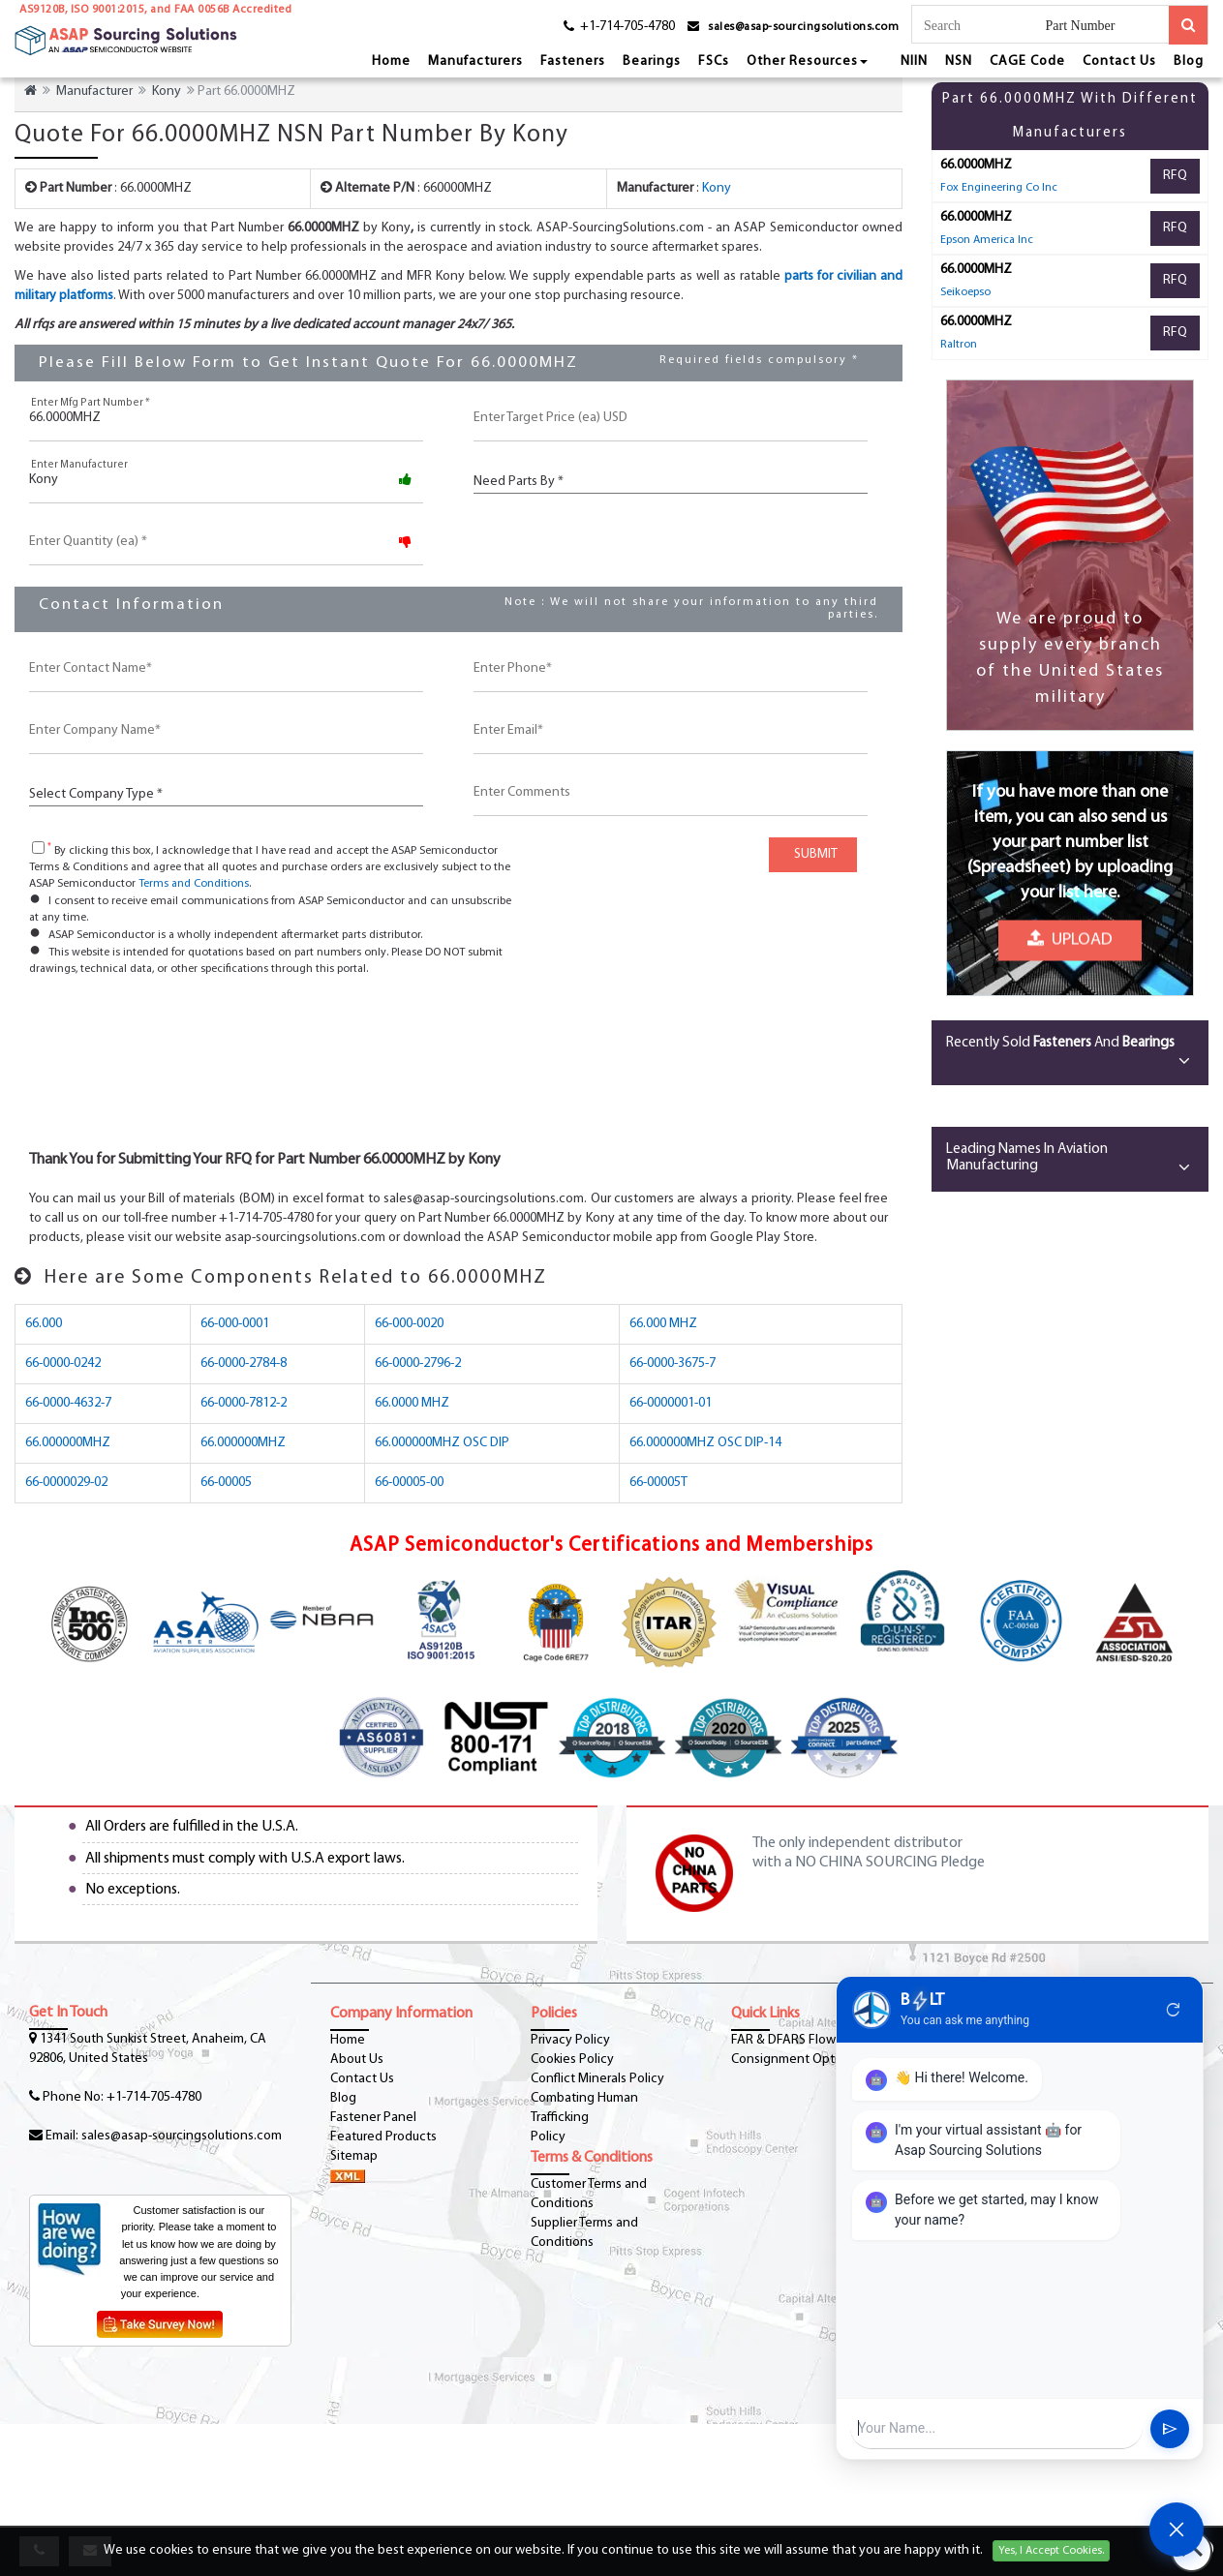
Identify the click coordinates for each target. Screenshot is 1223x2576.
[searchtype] (1107, 26)
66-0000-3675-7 (672, 1363)
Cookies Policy (572, 2059)
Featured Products (383, 2137)
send (1169, 2429)
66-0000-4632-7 (68, 1403)
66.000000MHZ (67, 1443)
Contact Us (1119, 61)
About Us (356, 2059)
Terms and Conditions (193, 884)
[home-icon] (30, 91)
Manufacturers (475, 61)
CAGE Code (1027, 61)
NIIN (914, 61)
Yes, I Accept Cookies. (1051, 2551)
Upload (1070, 938)
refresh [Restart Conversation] (1173, 2009)
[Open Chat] (1176, 2529)
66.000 (43, 1324)
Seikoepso (965, 292)
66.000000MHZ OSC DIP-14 (705, 1443)
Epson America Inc (986, 240)
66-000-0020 (409, 1324)
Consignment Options (795, 2059)
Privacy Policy (570, 2040)
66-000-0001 (234, 1324)
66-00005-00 (409, 1482)
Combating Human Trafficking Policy (584, 2117)
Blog (1189, 61)
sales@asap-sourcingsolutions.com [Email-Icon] (181, 2136)
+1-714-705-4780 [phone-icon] (154, 2097)
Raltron (958, 344)
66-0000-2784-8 (243, 1363)
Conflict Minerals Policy (597, 2079)
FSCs (713, 61)
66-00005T (658, 1482)
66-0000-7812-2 (243, 1403)
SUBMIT (813, 854)
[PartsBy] (671, 480)
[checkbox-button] (38, 847)
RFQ (1175, 175)
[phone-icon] (612, 29)
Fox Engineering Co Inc (998, 188)
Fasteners (572, 61)
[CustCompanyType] (226, 792)
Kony (166, 91)
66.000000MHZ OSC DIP (442, 1443)
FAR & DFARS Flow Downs (804, 2040)
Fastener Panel (373, 2117)
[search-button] (1188, 25)
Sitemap (354, 2156)
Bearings (652, 61)
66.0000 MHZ (412, 1403)
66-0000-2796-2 (418, 1363)
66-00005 (226, 1482)
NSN (958, 61)
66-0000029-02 (66, 1482)
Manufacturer (94, 91)
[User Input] (996, 2428)
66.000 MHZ (663, 1324)
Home (391, 61)
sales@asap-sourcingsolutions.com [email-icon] (803, 27)
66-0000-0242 (63, 1363)
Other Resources (807, 61)
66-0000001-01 (670, 1403)
